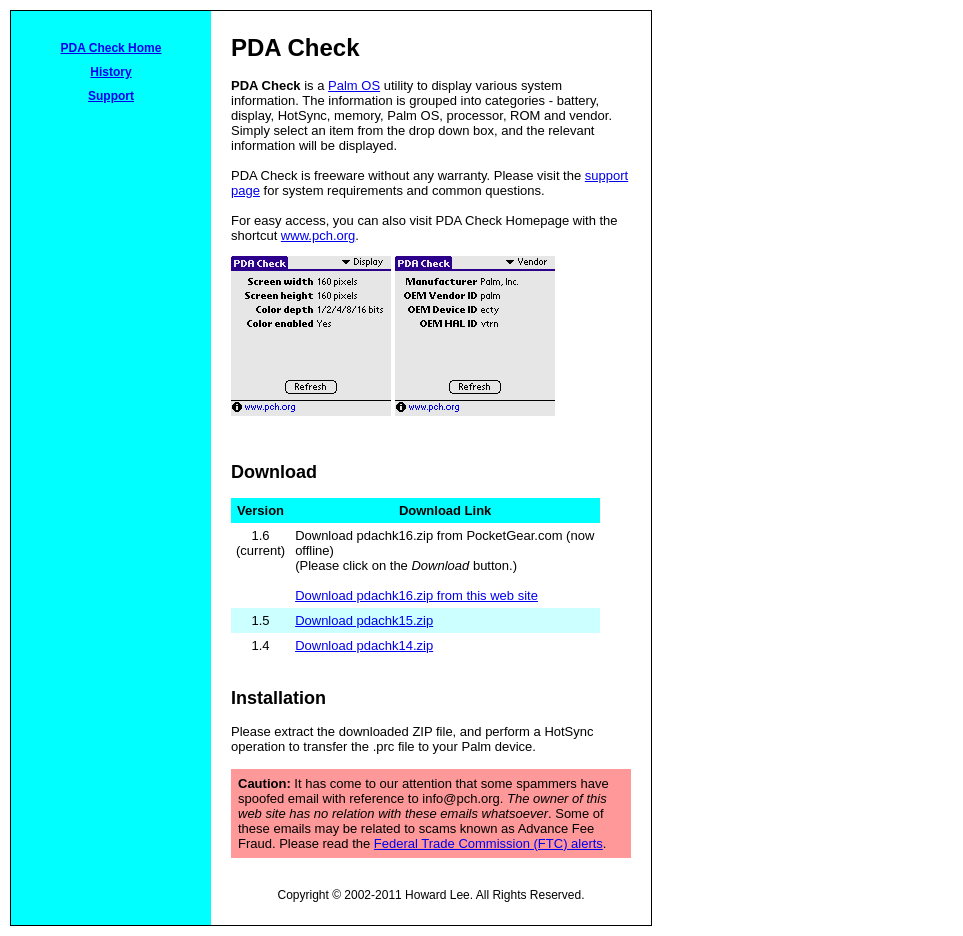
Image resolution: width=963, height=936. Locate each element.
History (110, 72)
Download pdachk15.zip (364, 620)
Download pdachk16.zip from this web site (416, 595)
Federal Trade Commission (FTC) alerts (488, 843)
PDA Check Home (111, 48)
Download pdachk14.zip (364, 645)
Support (111, 96)
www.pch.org (318, 235)
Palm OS (354, 85)
